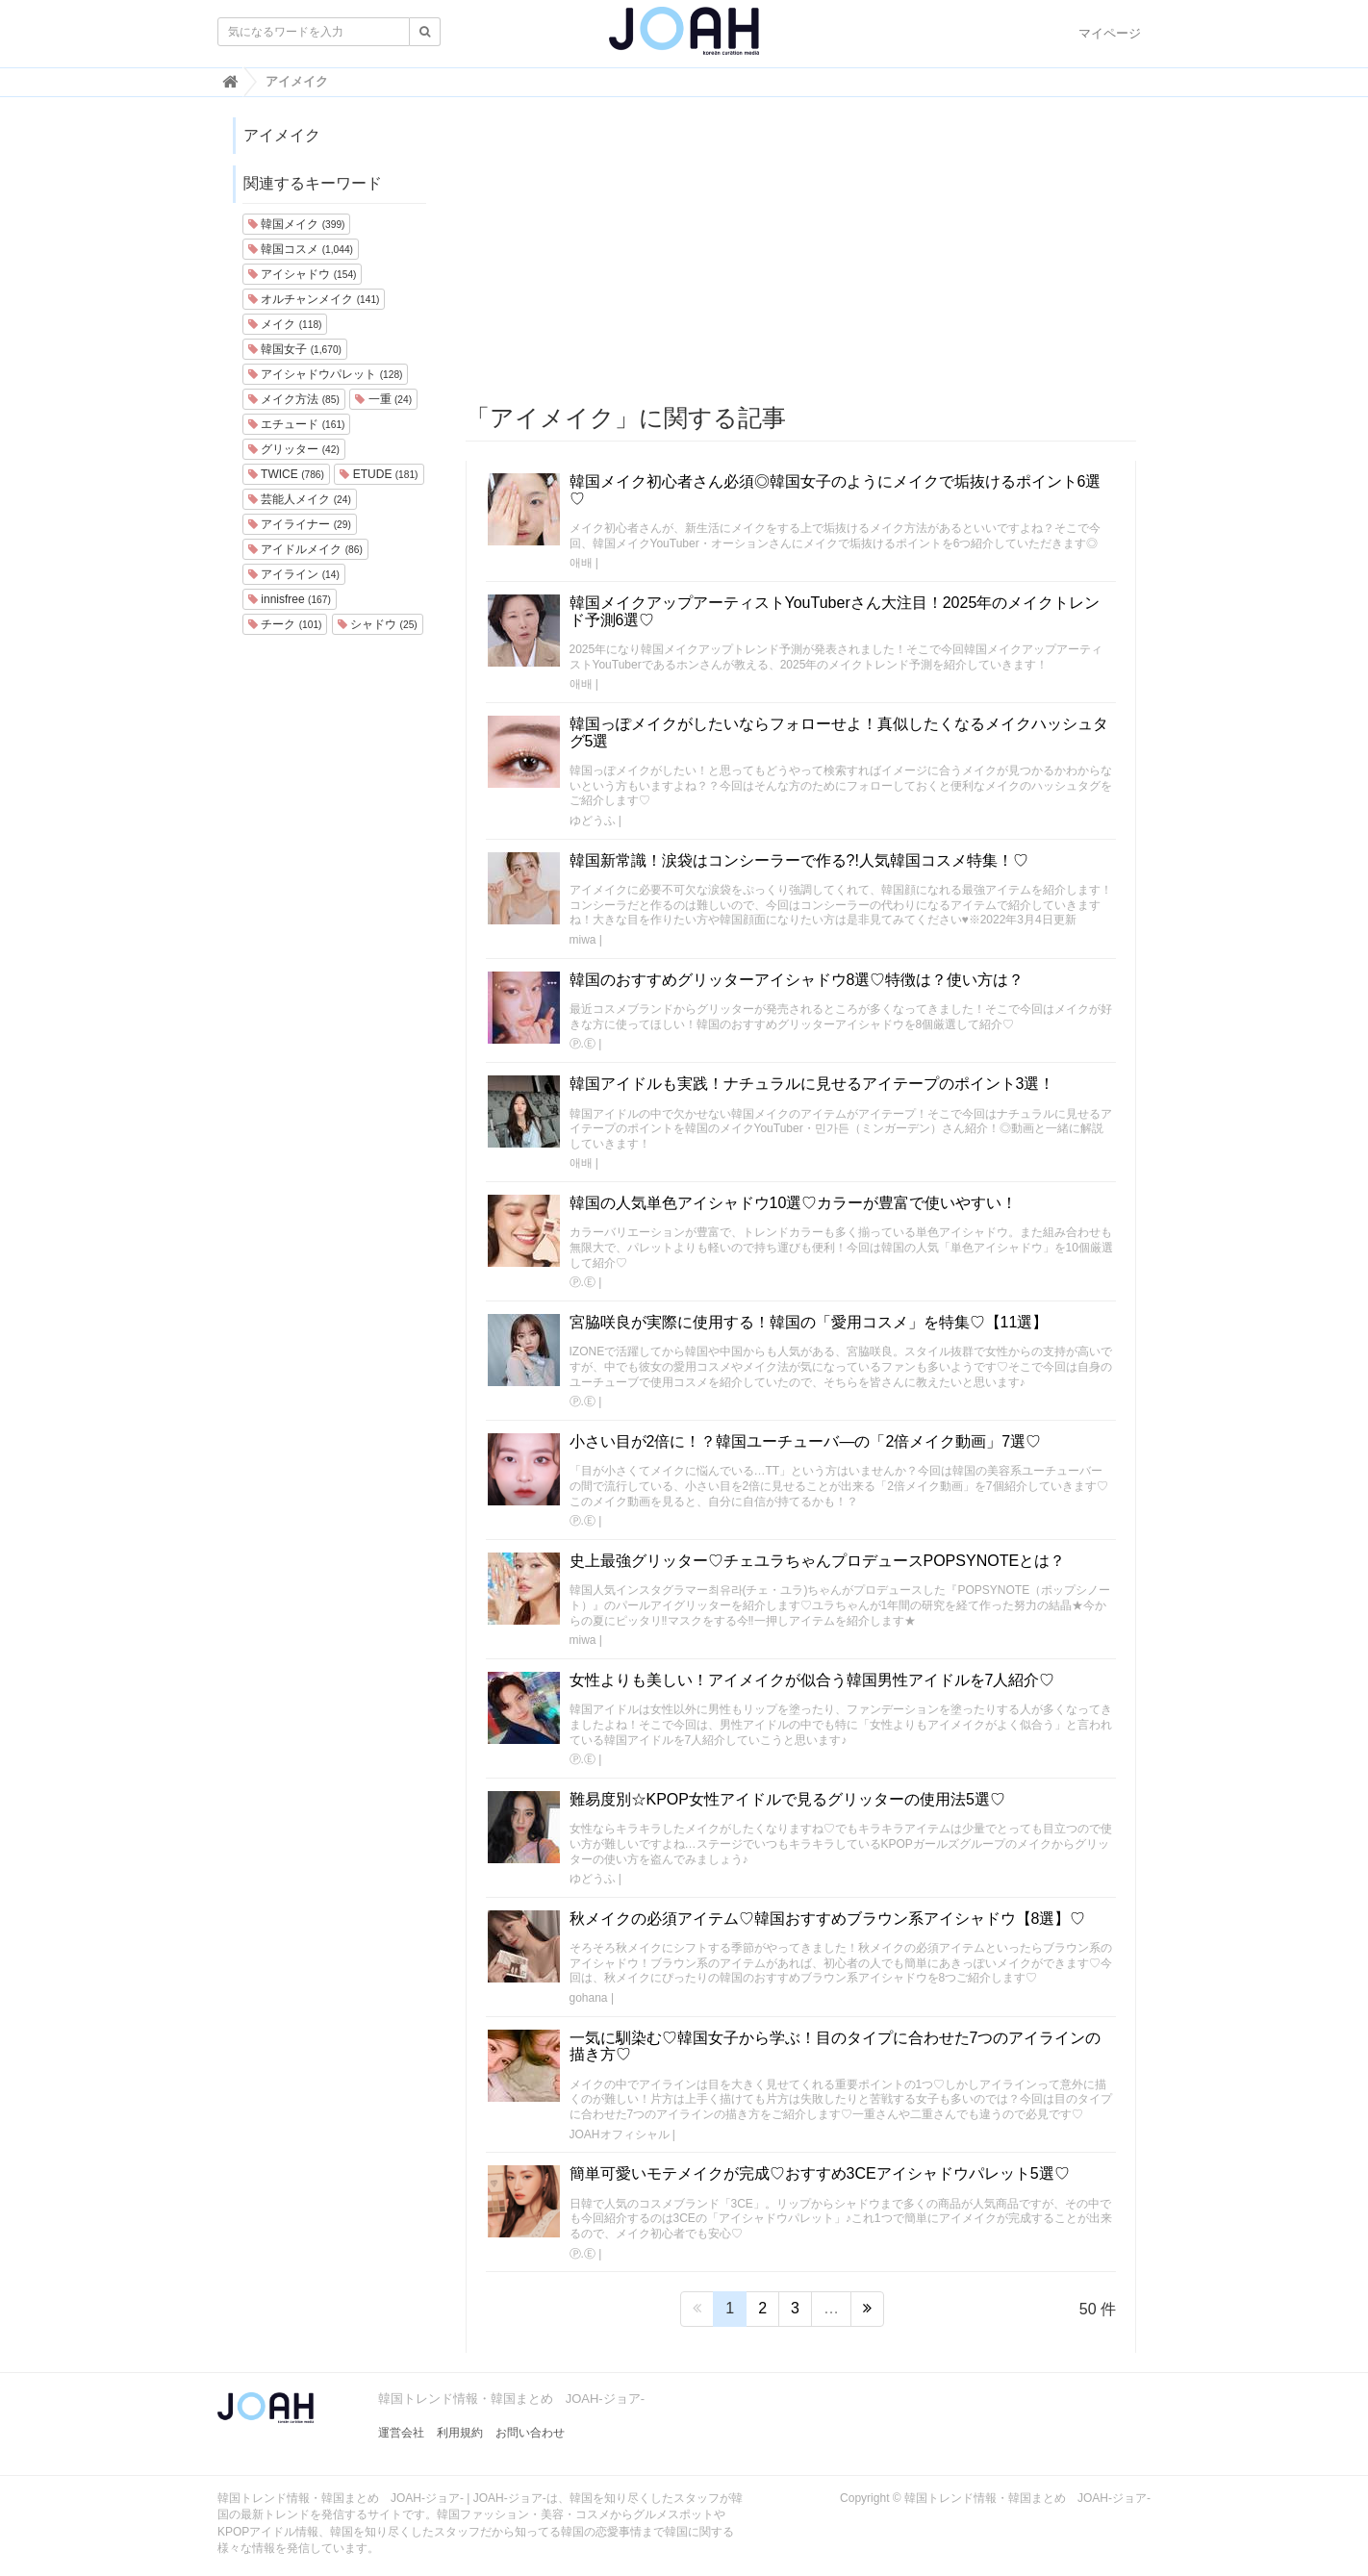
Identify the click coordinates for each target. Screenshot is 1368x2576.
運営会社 (401, 2432)
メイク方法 (294, 399)
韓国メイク (296, 224)
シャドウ (378, 624)
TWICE (286, 474)
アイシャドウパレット (325, 374)
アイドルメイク (305, 549)
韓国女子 (295, 349)
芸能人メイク (299, 499)
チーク (284, 624)
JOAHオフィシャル (620, 2134)
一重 (383, 399)
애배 (581, 562)
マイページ (1109, 33)
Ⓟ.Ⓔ (582, 1043)
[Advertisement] (801, 251)
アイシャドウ (302, 274)
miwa (583, 940)
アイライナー (299, 524)
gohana (589, 1998)
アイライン (294, 574)
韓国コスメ (300, 249)
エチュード (296, 424)
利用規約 (460, 2432)
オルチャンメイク (313, 299)
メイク (284, 324)
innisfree (289, 599)
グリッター (294, 449)
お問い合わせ (530, 2432)
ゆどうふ (593, 820)
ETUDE (379, 474)
